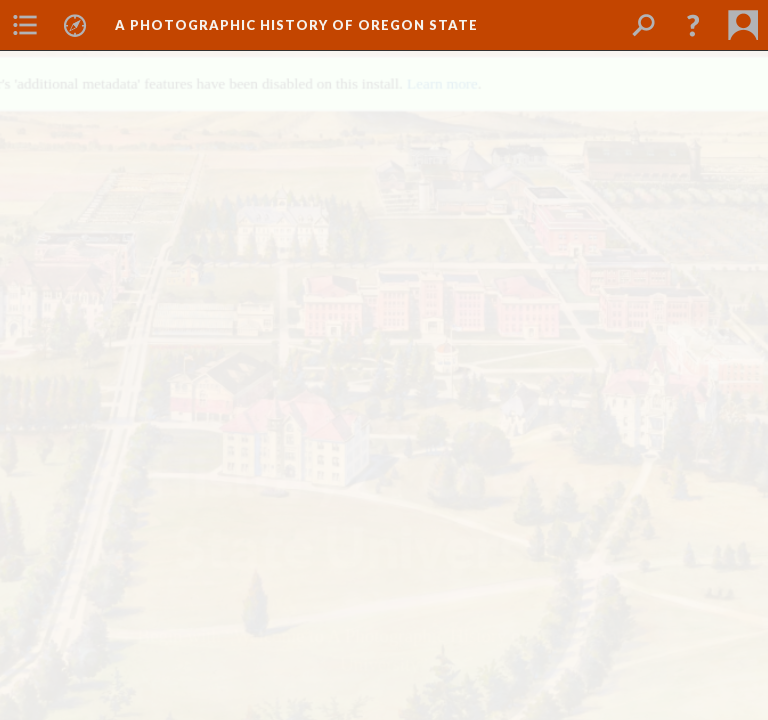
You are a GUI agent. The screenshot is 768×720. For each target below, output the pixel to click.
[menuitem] (25, 25)
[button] (693, 25)
